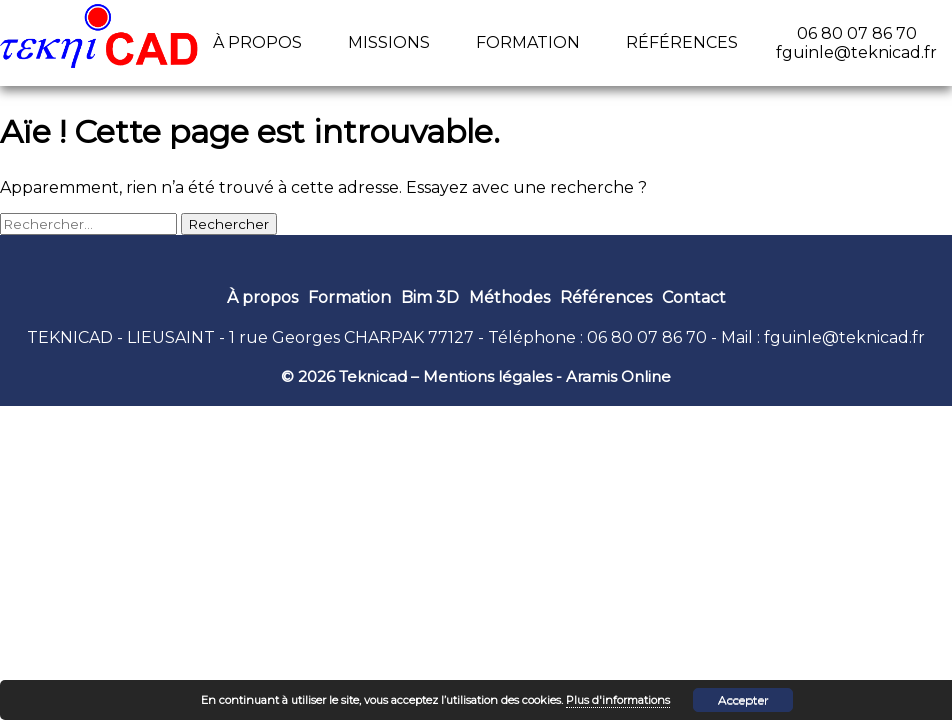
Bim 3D (430, 297)
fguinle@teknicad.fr (844, 337)
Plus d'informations (618, 700)
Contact (694, 297)
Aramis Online (618, 376)
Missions (389, 42)
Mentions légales (487, 376)
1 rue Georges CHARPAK (326, 337)
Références (682, 42)
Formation (528, 42)
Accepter (743, 699)
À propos (257, 42)
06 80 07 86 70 (647, 337)
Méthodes (509, 297)
